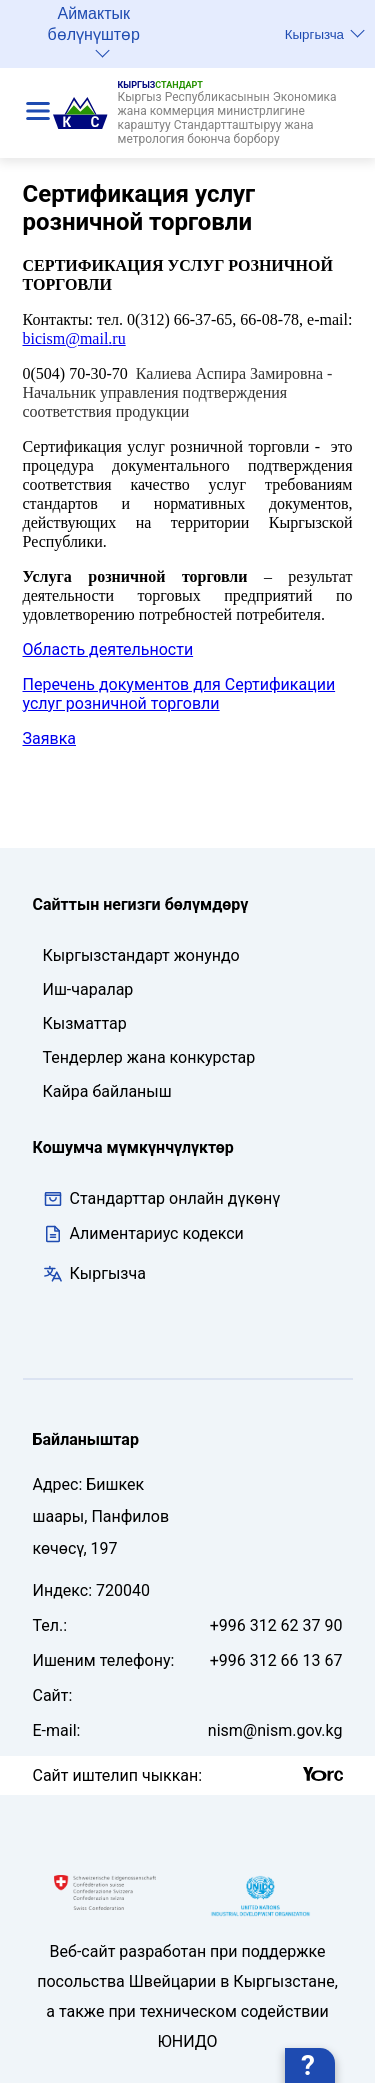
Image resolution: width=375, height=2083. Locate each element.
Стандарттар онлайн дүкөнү (162, 1199)
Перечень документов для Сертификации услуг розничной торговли (179, 694)
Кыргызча (325, 34)
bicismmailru (74, 338)
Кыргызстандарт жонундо (141, 955)
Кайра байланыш (107, 1091)
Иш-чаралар (88, 989)
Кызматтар (85, 1023)
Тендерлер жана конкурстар (149, 1057)
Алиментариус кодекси (157, 1233)
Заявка (49, 738)
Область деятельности (108, 649)
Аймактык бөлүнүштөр (94, 31)
